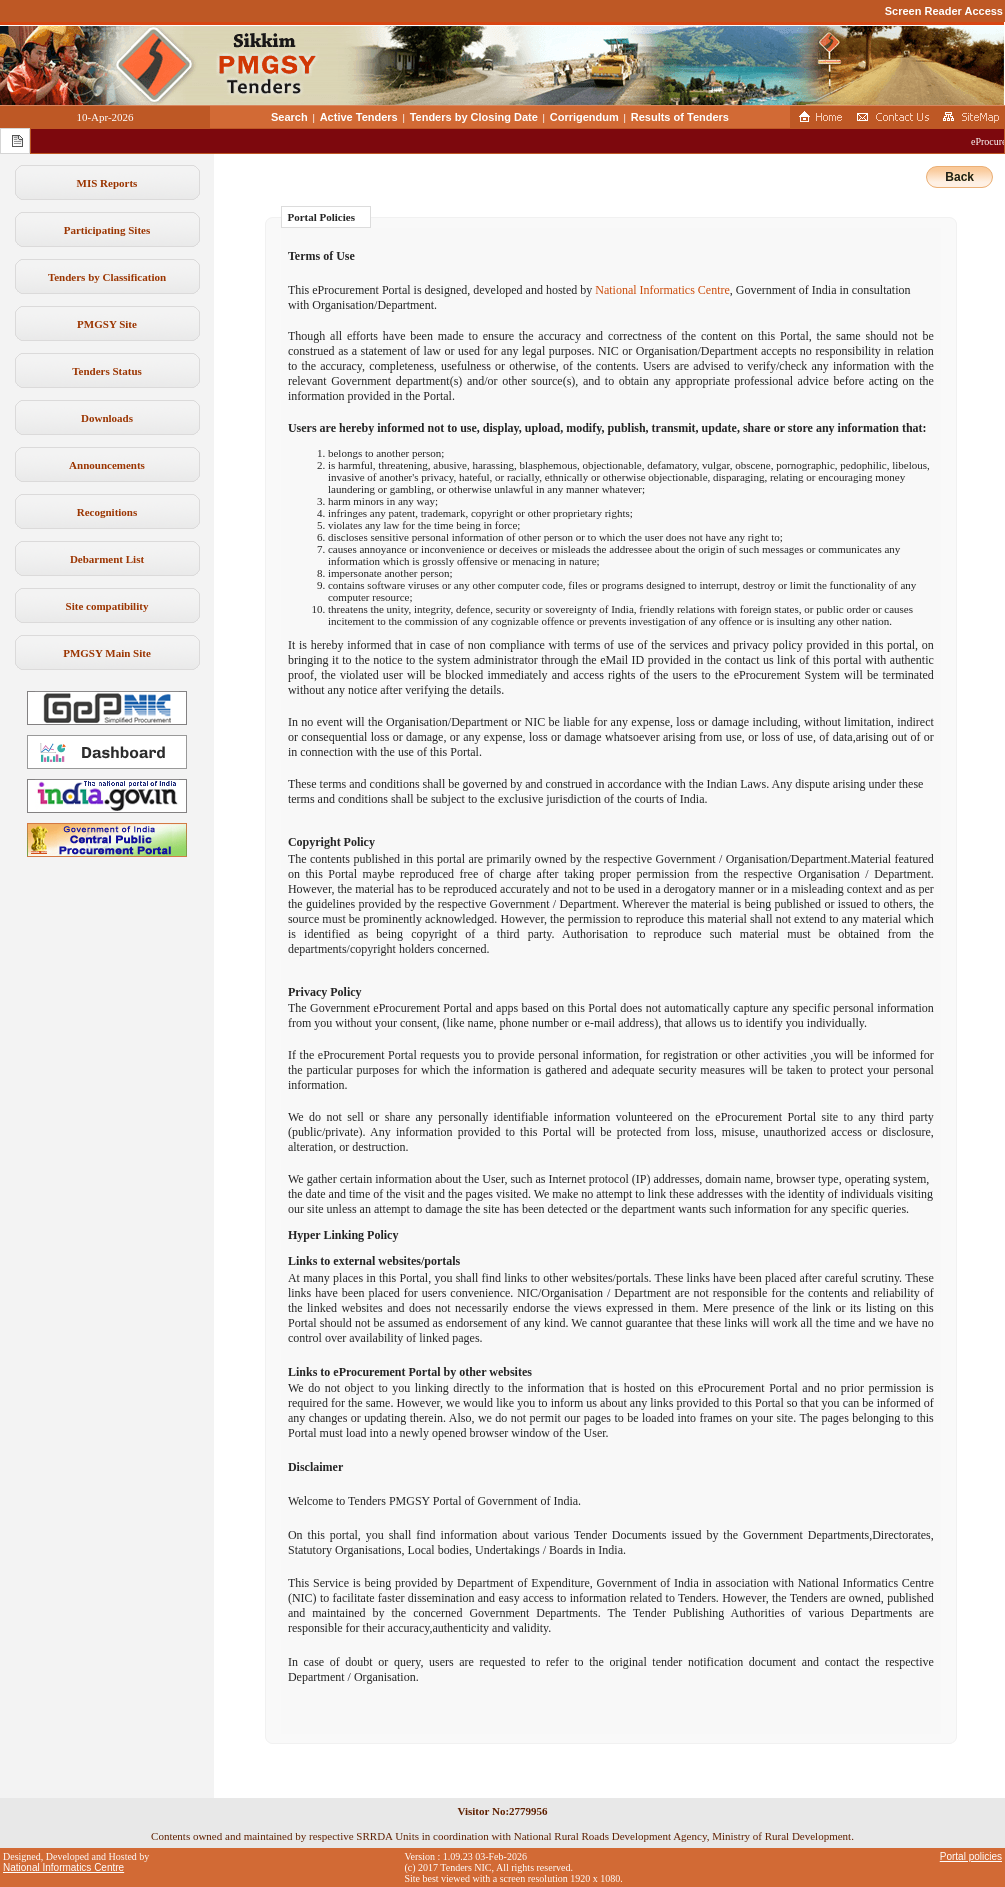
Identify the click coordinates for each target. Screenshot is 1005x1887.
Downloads (107, 418)
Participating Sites (107, 230)
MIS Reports (107, 183)
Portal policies (971, 1856)
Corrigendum (584, 117)
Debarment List (107, 559)
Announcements (107, 465)
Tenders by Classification (107, 277)
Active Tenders (359, 117)
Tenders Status (107, 371)
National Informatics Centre (662, 290)
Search (289, 117)
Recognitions (107, 512)
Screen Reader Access (944, 11)
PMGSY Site (107, 324)
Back (959, 177)
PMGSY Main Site (107, 653)
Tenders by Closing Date (474, 117)
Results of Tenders (680, 117)
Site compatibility (107, 606)
